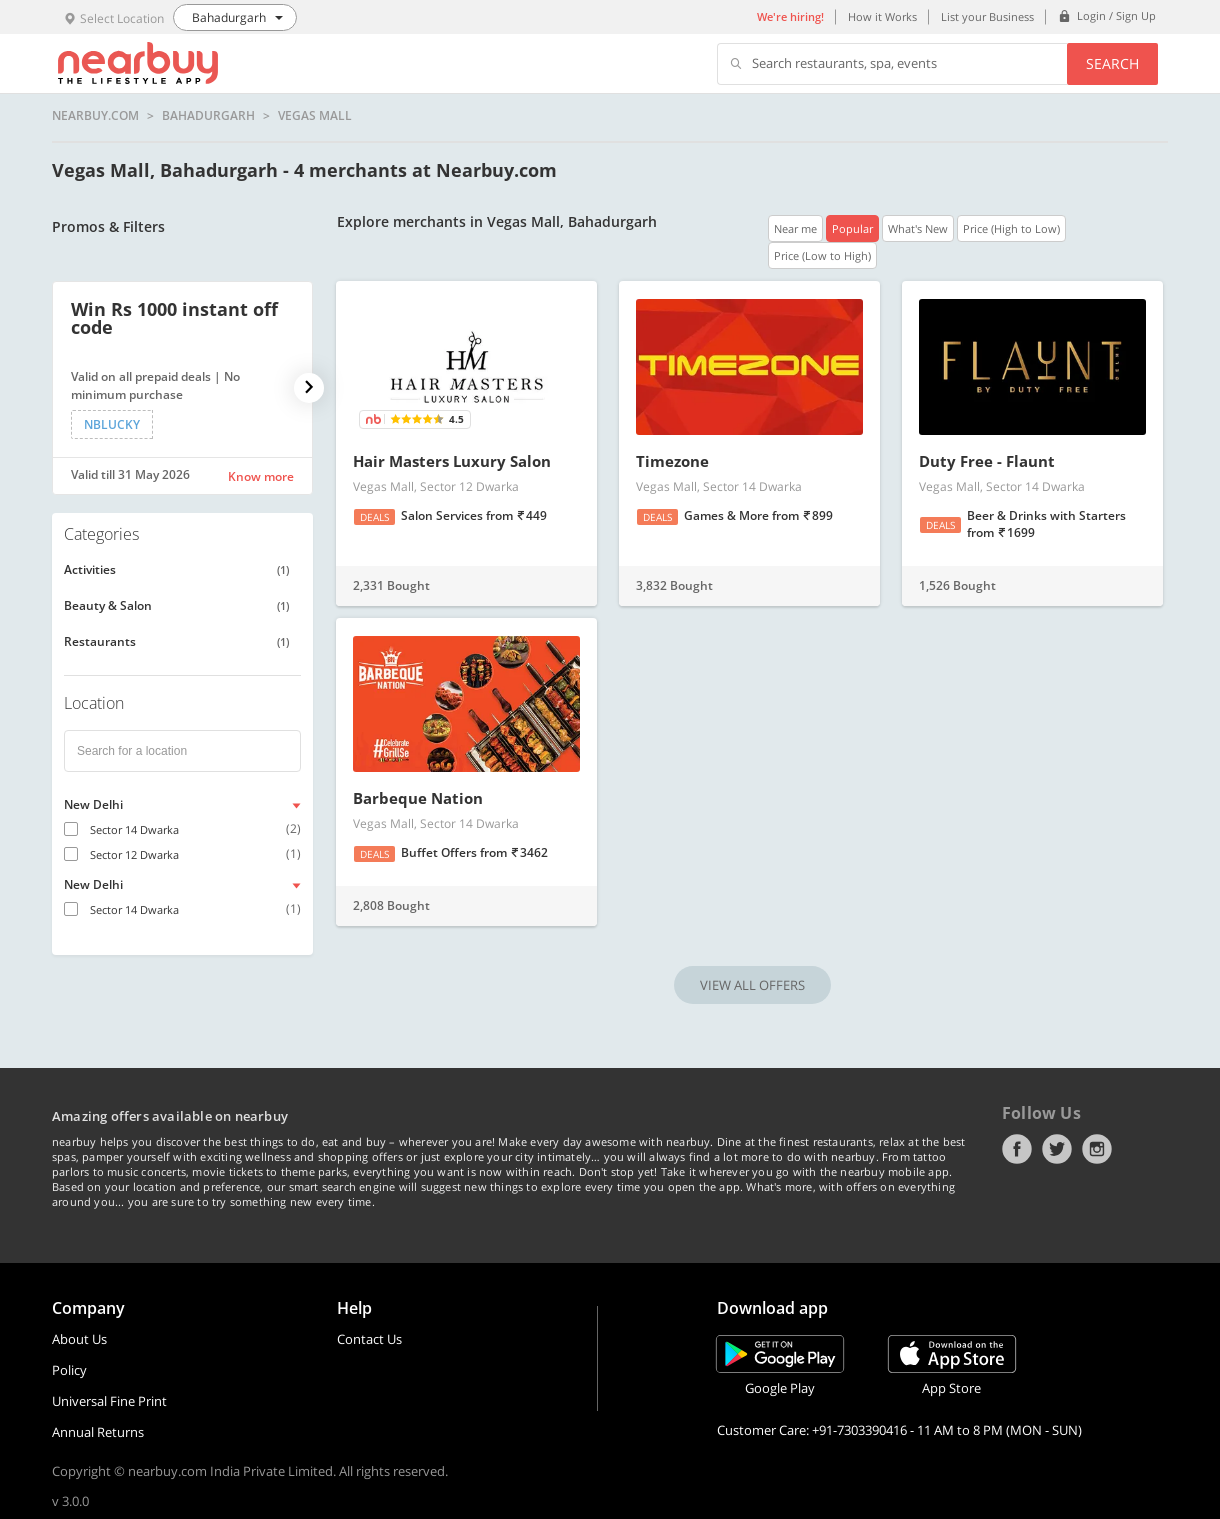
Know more (261, 476)
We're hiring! (790, 16)
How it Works (882, 16)
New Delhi (93, 804)
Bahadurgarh (208, 116)
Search (1112, 63)
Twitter (1057, 1149)
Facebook (1017, 1149)
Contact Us (369, 1339)
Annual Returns (98, 1432)
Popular (852, 228)
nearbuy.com (95, 116)
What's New (918, 228)
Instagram (1097, 1149)
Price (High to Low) (1011, 228)
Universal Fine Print (109, 1401)
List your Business (987, 16)
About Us (79, 1339)
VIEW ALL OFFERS (752, 985)
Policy (69, 1370)
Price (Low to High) (822, 255)
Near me (795, 228)
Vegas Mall (315, 116)
